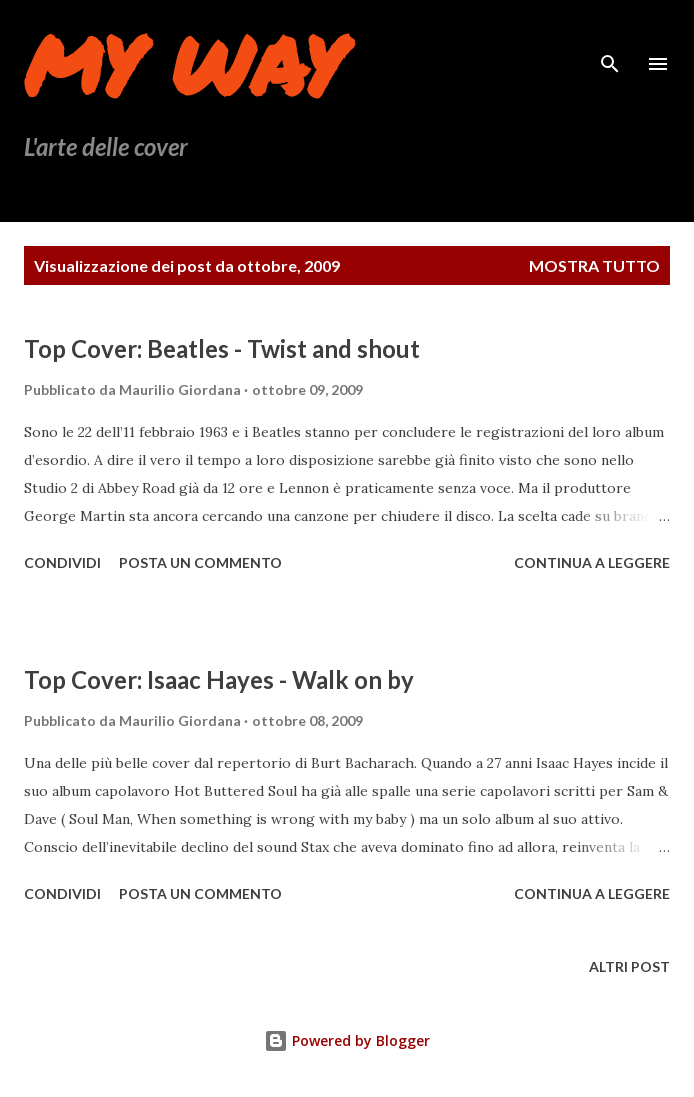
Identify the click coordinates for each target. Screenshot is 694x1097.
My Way (183, 64)
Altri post (629, 966)
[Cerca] (610, 36)
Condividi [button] (62, 562)
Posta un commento (200, 562)
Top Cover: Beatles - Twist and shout (222, 348)
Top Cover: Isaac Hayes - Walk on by (219, 679)
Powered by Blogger (347, 1040)
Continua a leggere (592, 562)
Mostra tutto (594, 265)
